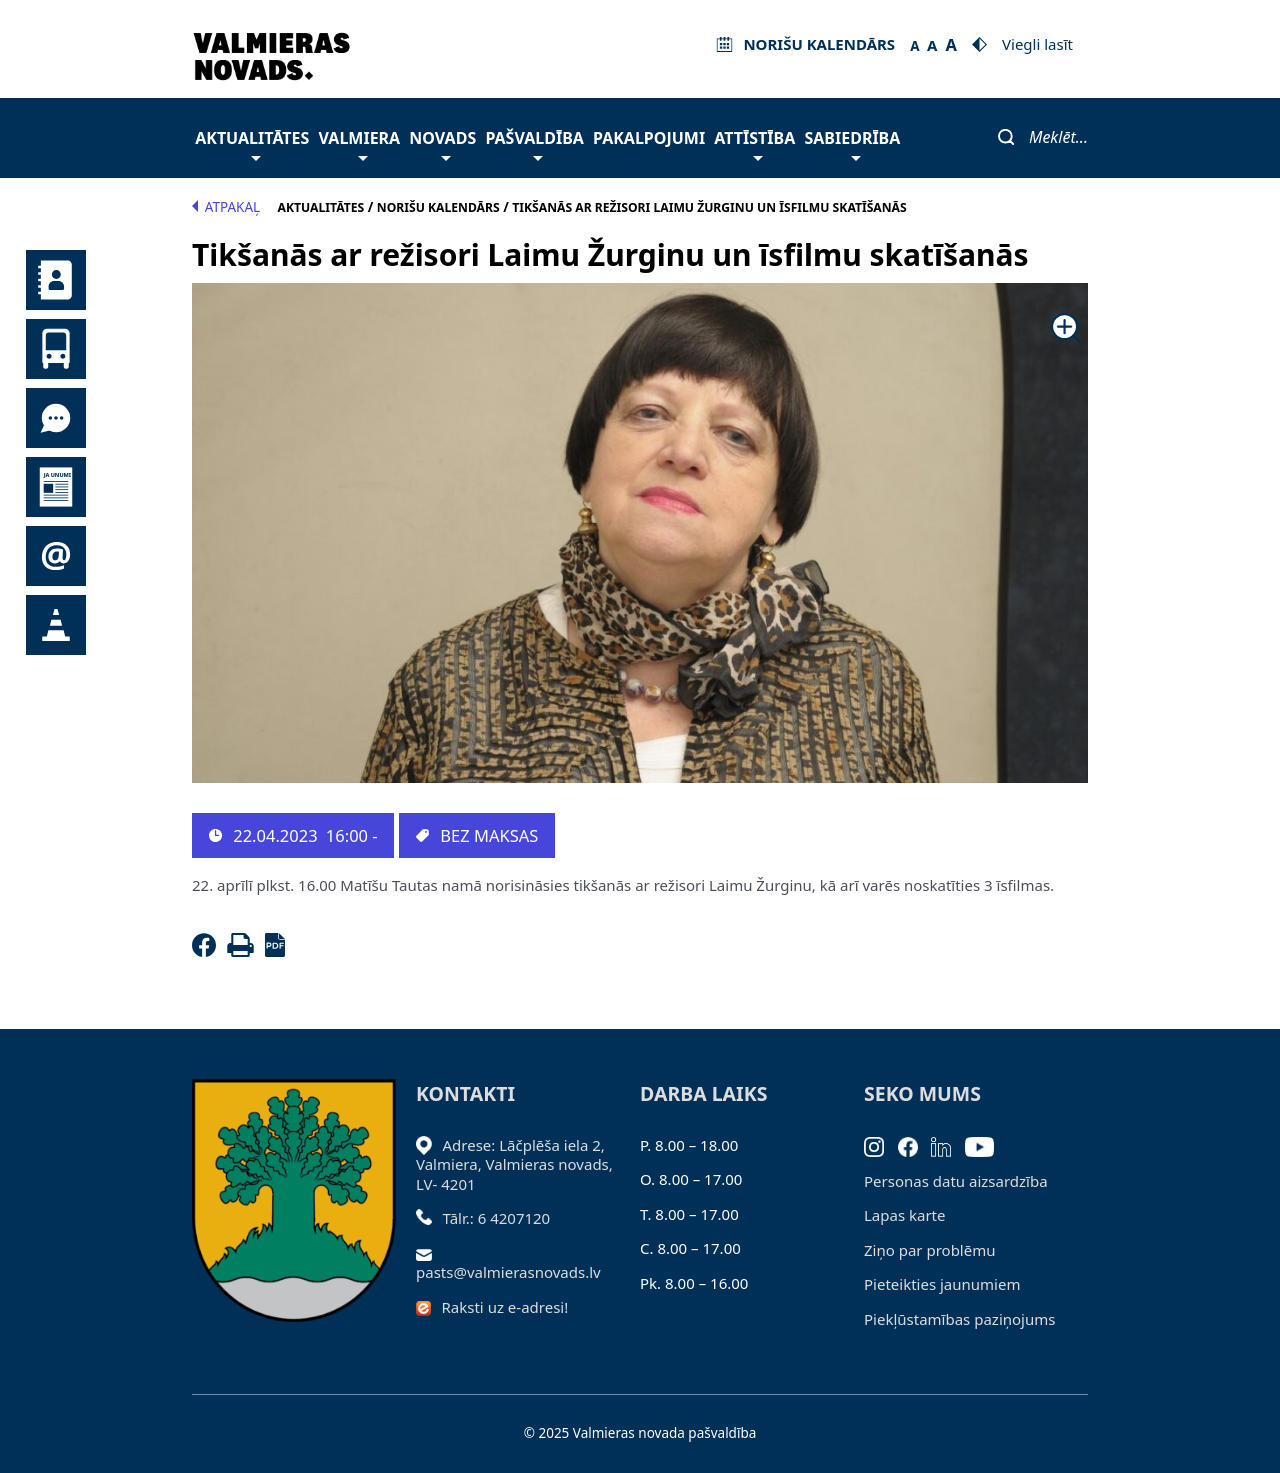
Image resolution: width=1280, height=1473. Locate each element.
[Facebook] (208, 951)
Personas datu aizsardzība (956, 1181)
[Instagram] (881, 1145)
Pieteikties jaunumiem (56, 556)
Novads (442, 143)
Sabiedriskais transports (56, 349)
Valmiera (360, 143)
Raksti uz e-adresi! (505, 1307)
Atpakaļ (226, 207)
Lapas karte (905, 1215)
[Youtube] (986, 1145)
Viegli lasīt (1037, 44)
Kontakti (56, 280)
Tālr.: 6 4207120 (497, 1218)
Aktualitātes (252, 143)
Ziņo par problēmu (929, 1250)
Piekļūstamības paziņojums (959, 1319)
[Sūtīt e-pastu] (429, 1253)
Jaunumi (56, 487)
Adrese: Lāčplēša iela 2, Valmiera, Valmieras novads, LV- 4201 (514, 1164)
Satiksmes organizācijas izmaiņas (56, 625)
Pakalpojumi (649, 138)
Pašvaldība (534, 143)
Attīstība (754, 143)
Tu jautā (56, 418)
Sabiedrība (852, 143)
